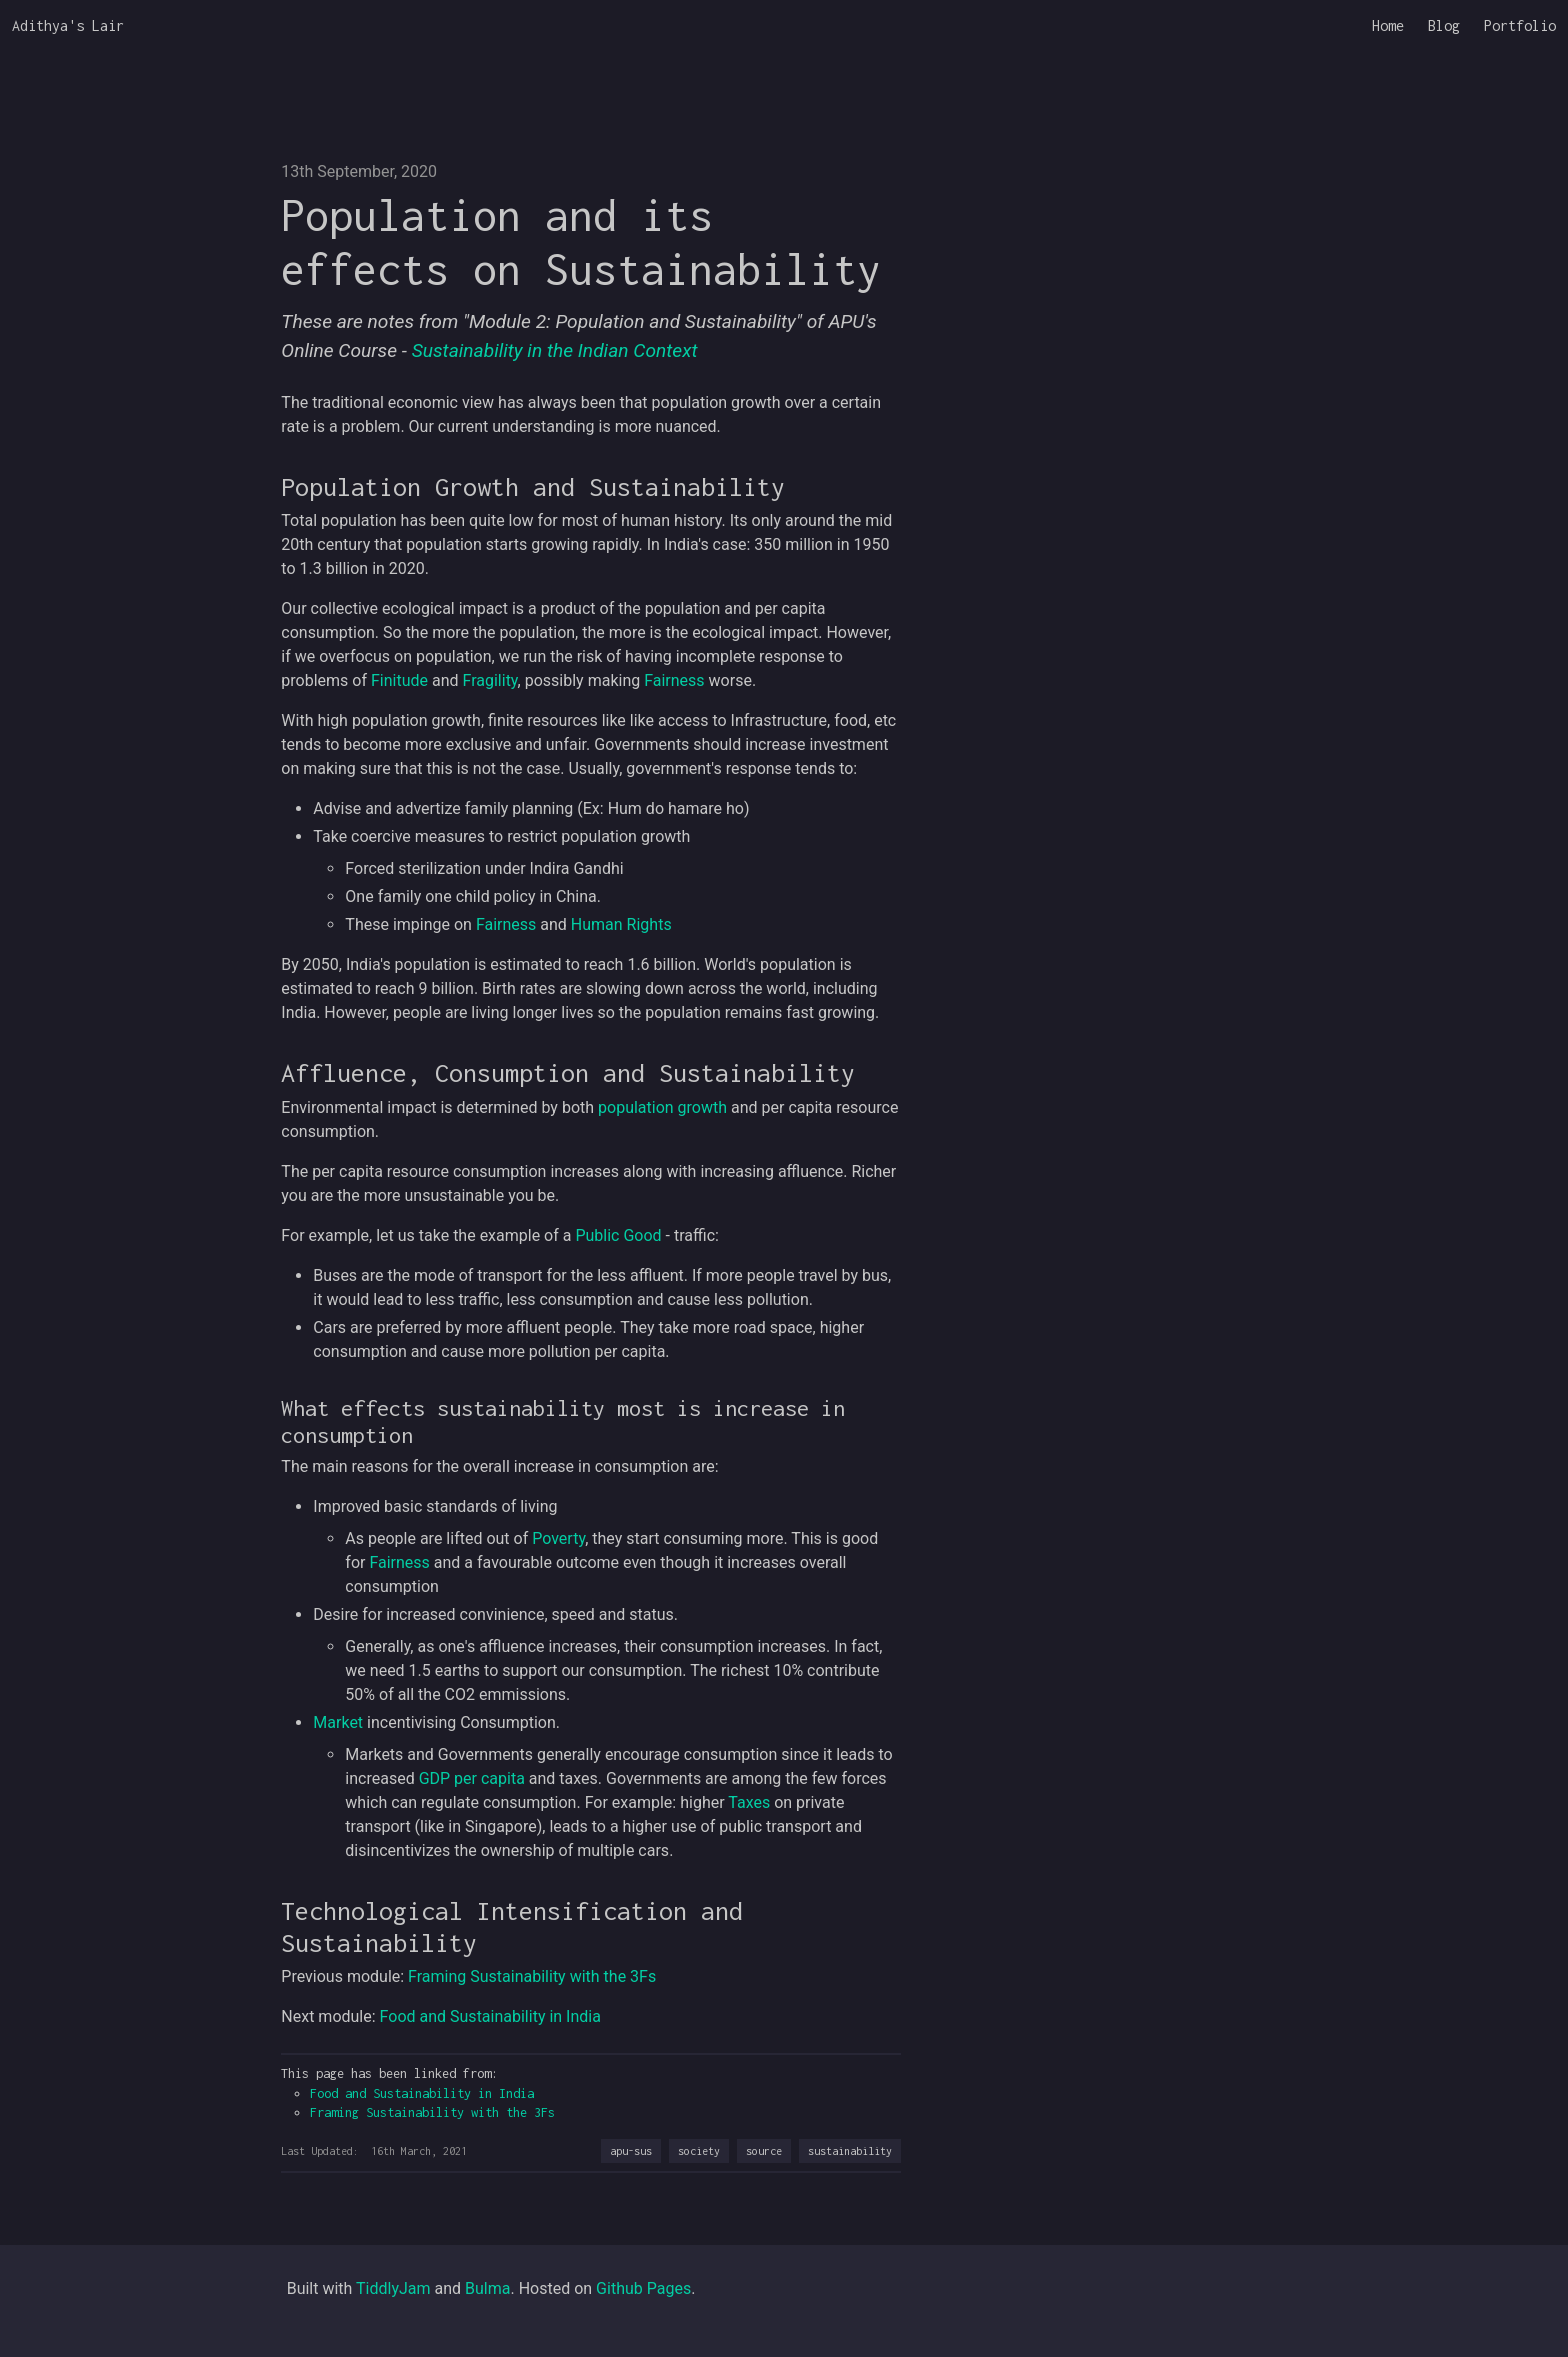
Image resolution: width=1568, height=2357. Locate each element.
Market (338, 1722)
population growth (662, 1107)
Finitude (399, 680)
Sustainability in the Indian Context (555, 350)
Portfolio (1520, 25)
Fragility (490, 680)
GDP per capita (472, 1778)
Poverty (558, 1538)
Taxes (749, 1802)
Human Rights (621, 924)
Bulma (487, 2288)
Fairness (674, 680)
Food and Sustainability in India (490, 2016)
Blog (1444, 25)
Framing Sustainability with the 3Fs (532, 1976)
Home (1388, 25)
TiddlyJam (393, 2288)
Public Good (618, 1235)
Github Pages (643, 2288)
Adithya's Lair (68, 25)
